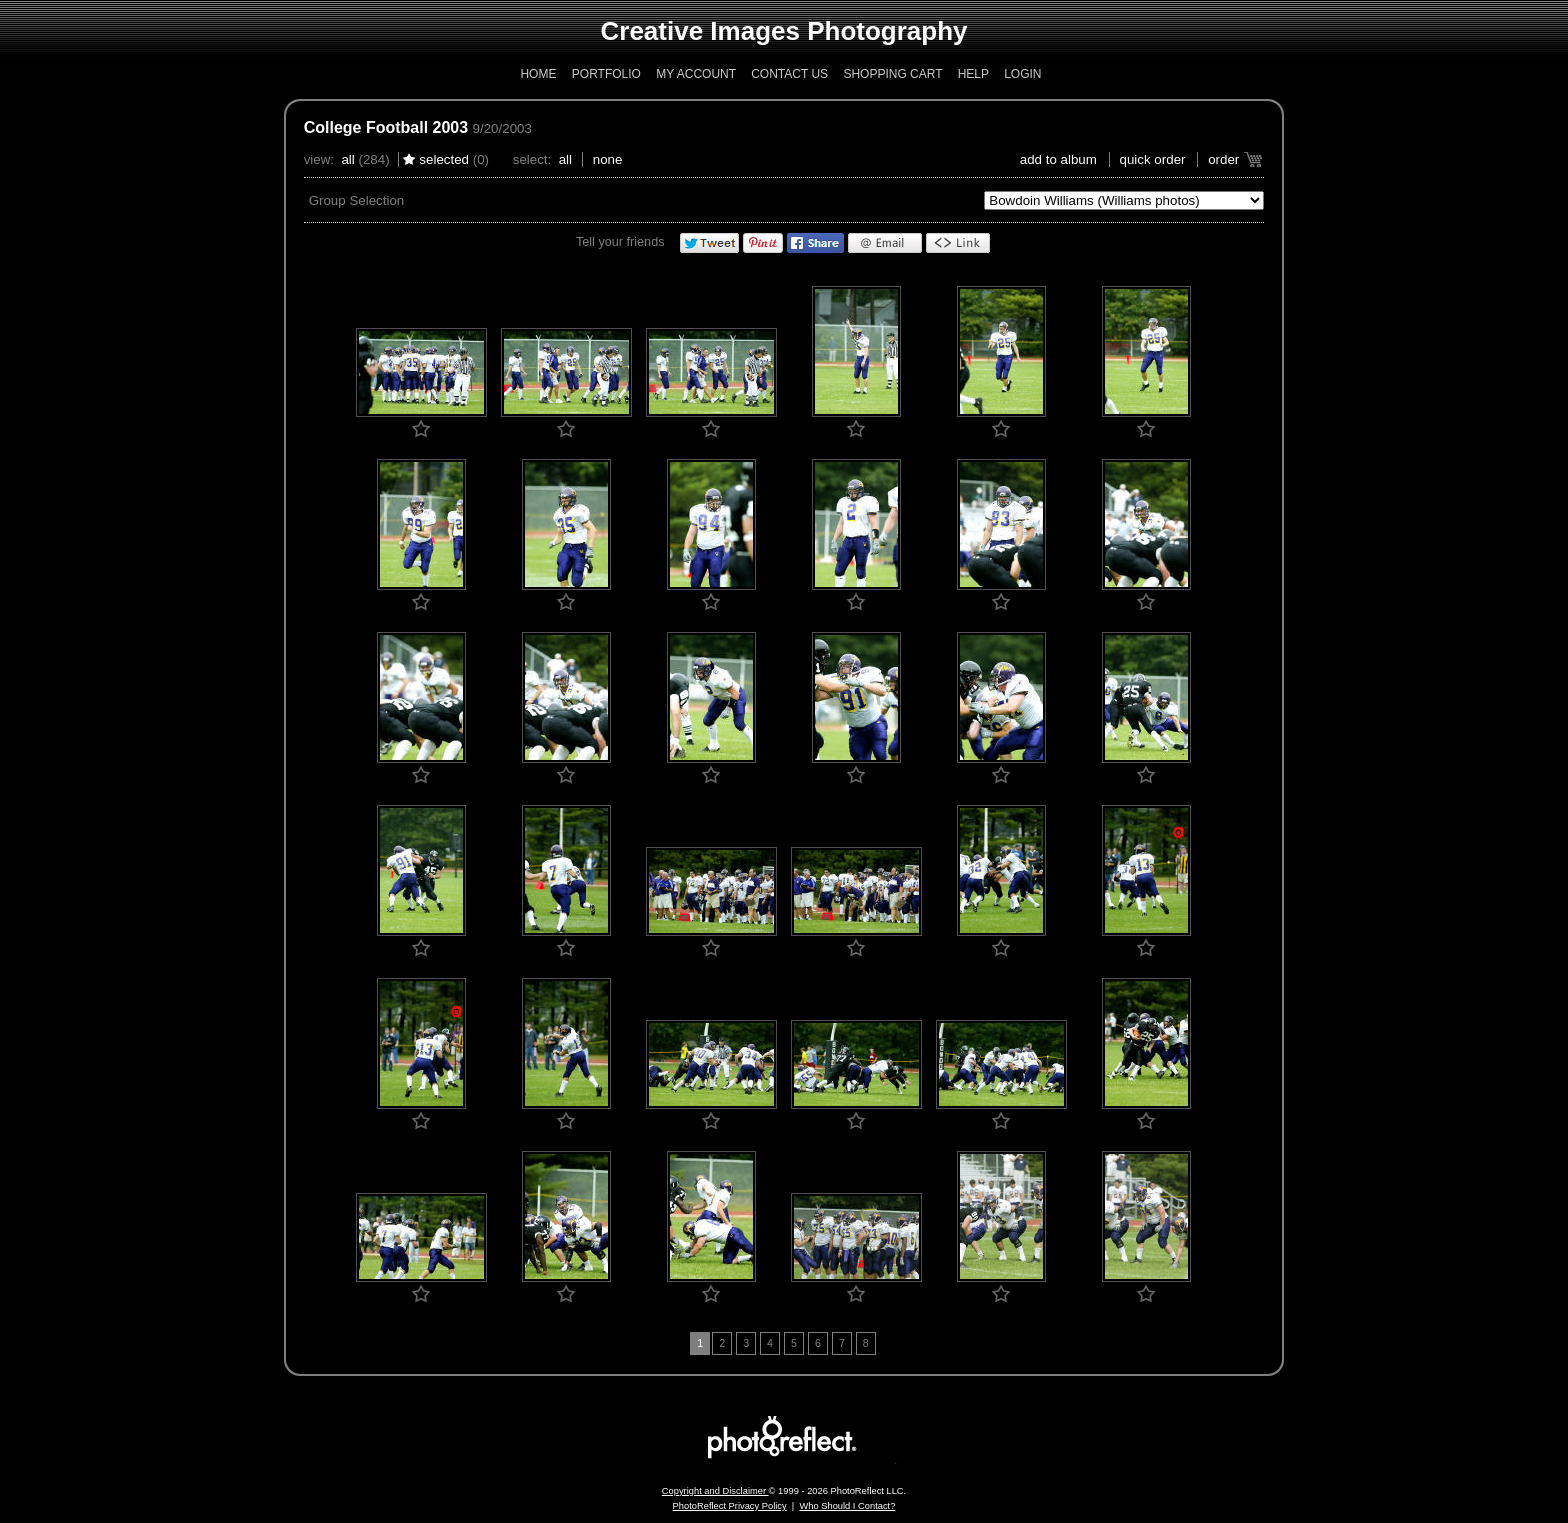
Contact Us (789, 74)
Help (973, 74)
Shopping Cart (892, 74)
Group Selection (357, 200)
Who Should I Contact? (847, 1506)
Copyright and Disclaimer (715, 1491)
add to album (1058, 159)
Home (538, 74)
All (347, 159)
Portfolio (606, 74)
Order (1223, 159)
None (608, 159)
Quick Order (1153, 159)
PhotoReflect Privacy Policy (730, 1506)
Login (1022, 74)
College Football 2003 (386, 127)
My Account (696, 74)
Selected (444, 159)
